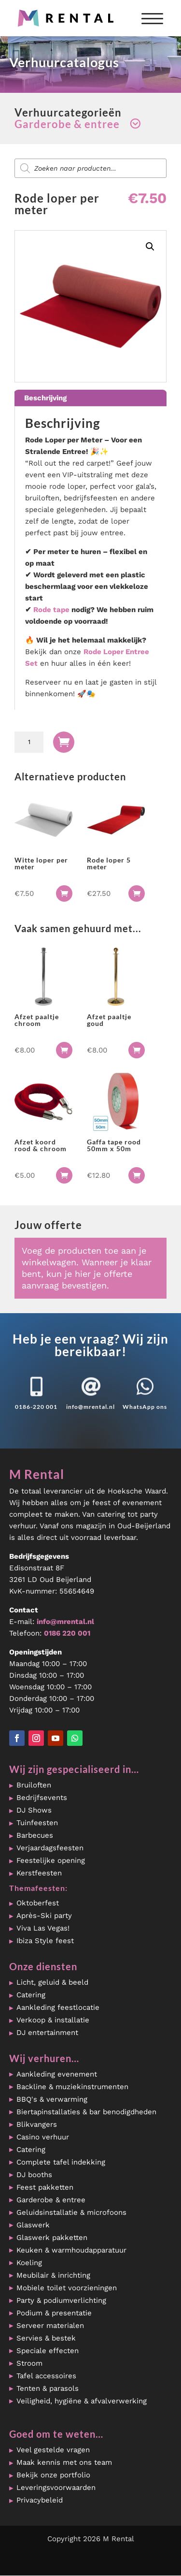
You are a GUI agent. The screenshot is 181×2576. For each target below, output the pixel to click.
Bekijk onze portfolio (53, 2475)
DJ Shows (34, 1810)
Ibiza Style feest (45, 1940)
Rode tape (51, 609)
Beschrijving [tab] (45, 398)
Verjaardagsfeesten (50, 1848)
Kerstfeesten (39, 1873)
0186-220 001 (36, 1406)
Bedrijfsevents (41, 1797)
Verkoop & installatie (52, 2020)
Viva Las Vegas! (43, 1928)
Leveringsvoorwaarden (56, 2487)
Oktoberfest (37, 1903)
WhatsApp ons (145, 1406)
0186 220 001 (67, 1633)
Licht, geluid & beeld (52, 1982)
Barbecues (34, 1835)
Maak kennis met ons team (64, 2462)
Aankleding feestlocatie (57, 2007)
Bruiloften (33, 1785)
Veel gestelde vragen (53, 2449)
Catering (30, 1995)
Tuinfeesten (37, 1822)
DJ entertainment (47, 2032)
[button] (150, 246)
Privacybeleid (39, 2500)
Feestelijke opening (50, 1860)
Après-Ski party (44, 1915)
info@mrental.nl (90, 1406)
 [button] (64, 893)
